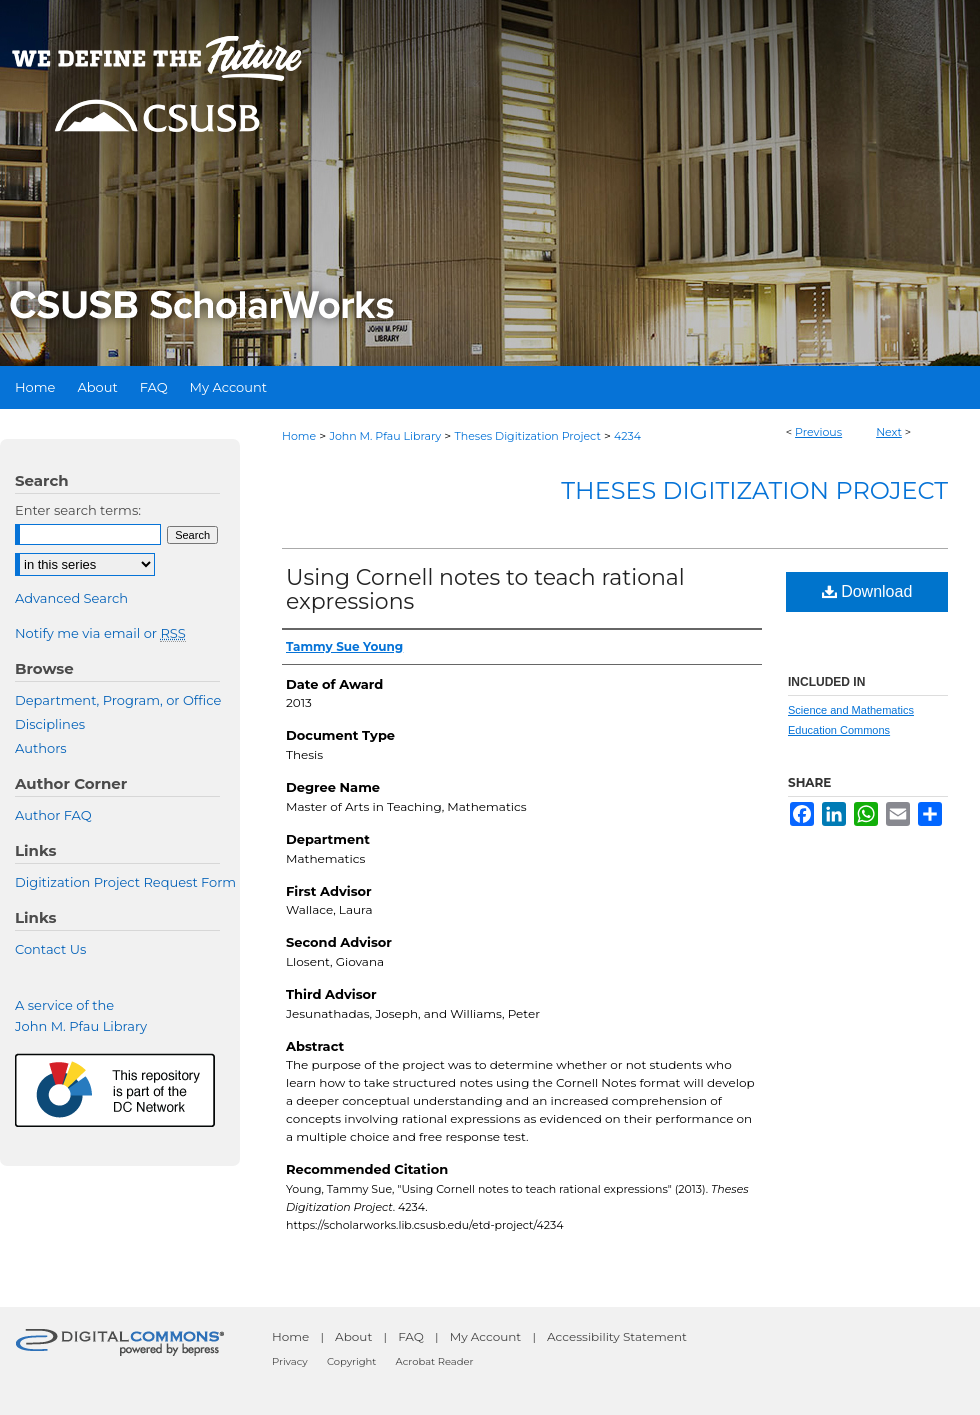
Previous (818, 432)
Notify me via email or (100, 633)
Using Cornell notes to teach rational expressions (485, 589)
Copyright (351, 1361)
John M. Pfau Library (385, 436)
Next (889, 432)
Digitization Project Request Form (125, 882)
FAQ (411, 1336)
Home (299, 436)
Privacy (290, 1361)
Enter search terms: (78, 510)
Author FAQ (53, 815)
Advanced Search (71, 598)
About (353, 1336)
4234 (627, 436)
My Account (486, 1336)
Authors (41, 748)
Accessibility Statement (617, 1336)
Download (867, 591)
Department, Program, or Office (118, 700)
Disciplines (50, 724)
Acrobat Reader (435, 1361)
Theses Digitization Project (527, 436)
